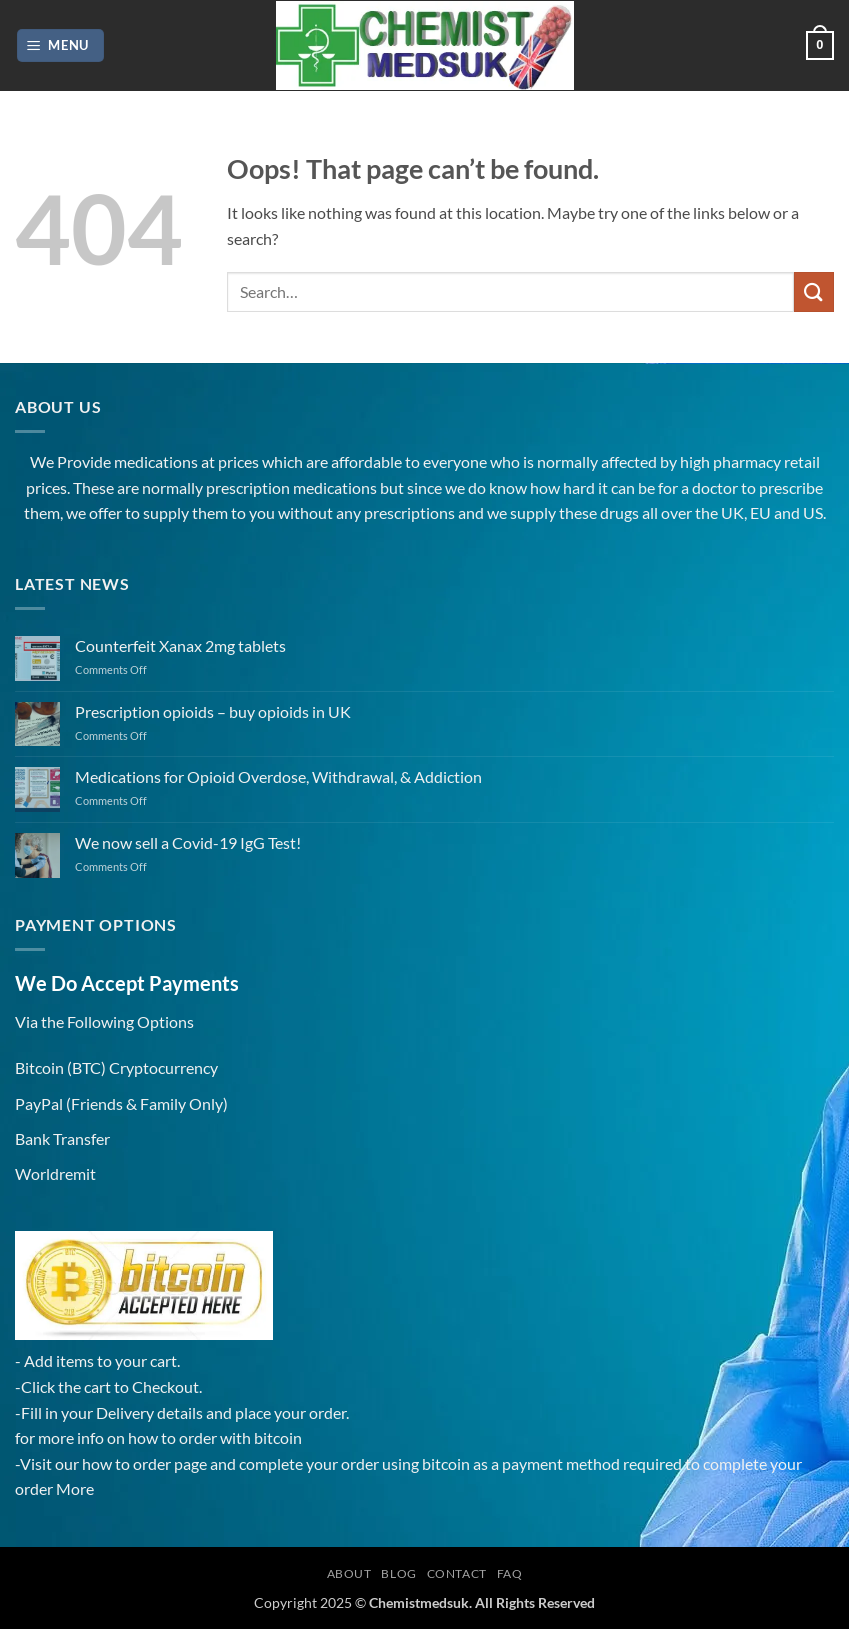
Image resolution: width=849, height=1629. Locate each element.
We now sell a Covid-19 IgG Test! (188, 842)
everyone (455, 461)
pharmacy (747, 461)
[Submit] (814, 291)
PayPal (39, 1103)
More (75, 1488)
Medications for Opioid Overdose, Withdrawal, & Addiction (278, 776)
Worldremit (55, 1173)
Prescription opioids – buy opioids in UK (213, 711)
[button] (61, 45)
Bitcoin (39, 1067)
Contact (457, 1573)
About (349, 1573)
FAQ (510, 1573)
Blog (398, 1573)
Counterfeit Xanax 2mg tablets (180, 645)
